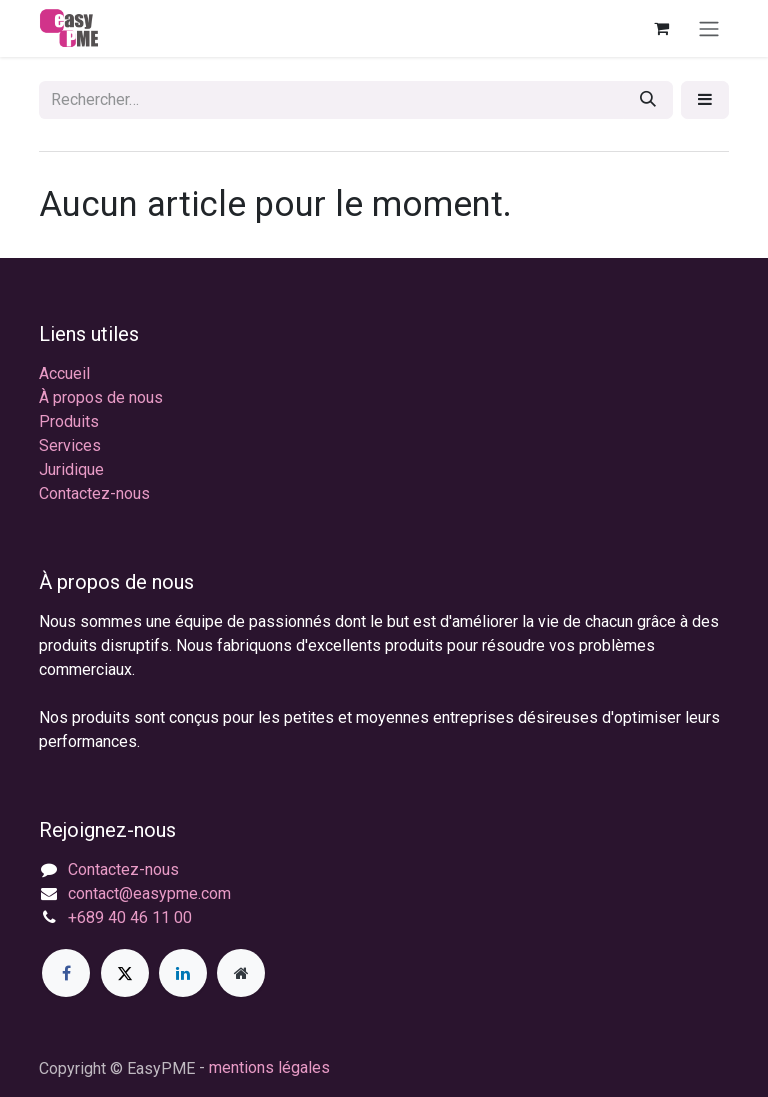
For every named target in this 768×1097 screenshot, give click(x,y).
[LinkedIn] (183, 973)
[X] (125, 973)
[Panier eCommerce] (661, 28)
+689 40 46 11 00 (130, 917)
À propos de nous (101, 397)
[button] (705, 100)
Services (70, 445)
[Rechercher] (648, 100)
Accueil (64, 373)
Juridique (71, 469)
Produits (69, 421)
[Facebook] (66, 973)
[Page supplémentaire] (241, 973)
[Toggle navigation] (709, 28)
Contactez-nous (94, 493)
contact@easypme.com (149, 893)
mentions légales (269, 1067)
